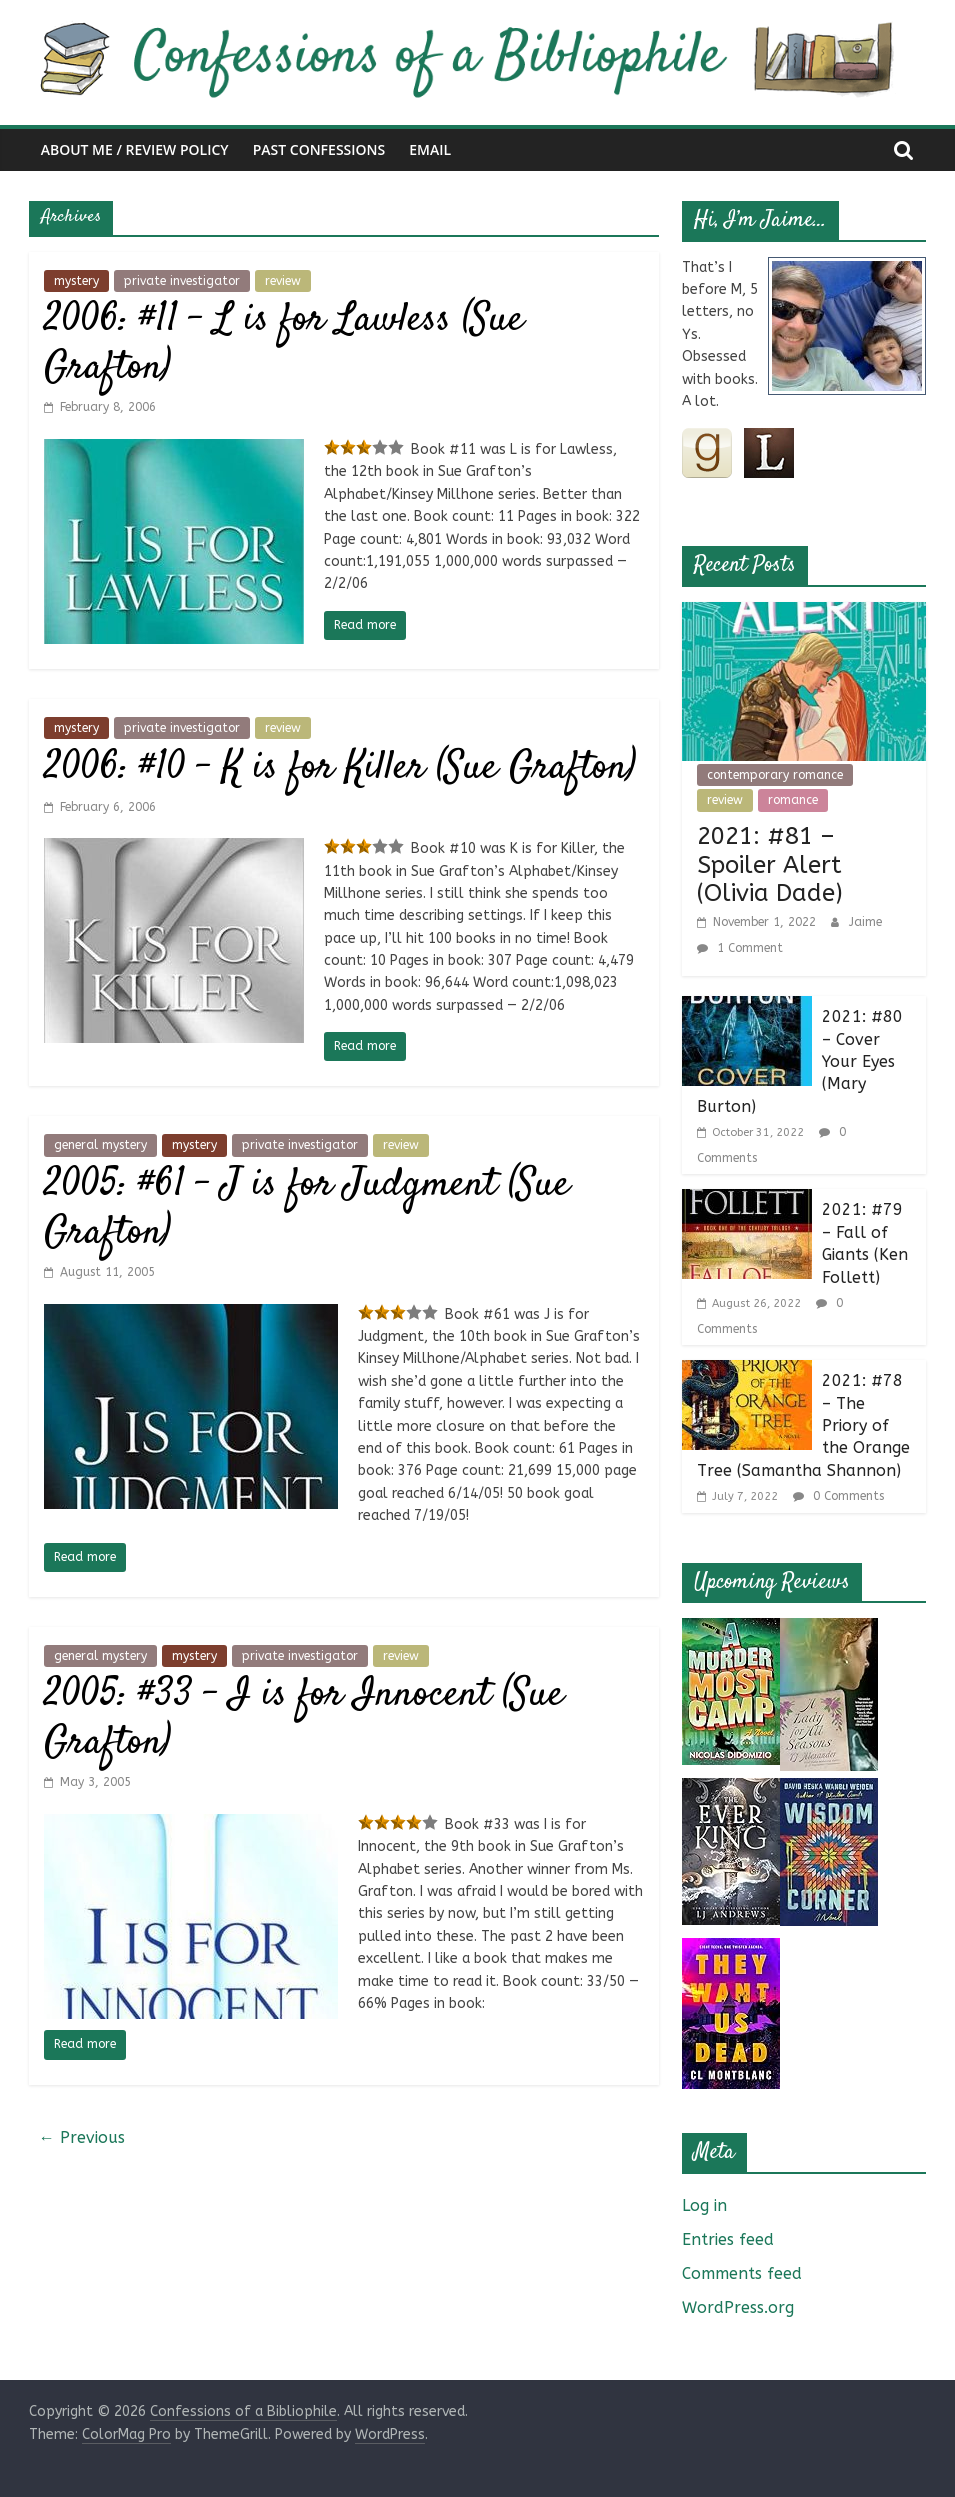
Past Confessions (319, 149)
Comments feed (742, 2273)
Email (430, 149)
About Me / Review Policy (135, 149)
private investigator (182, 281)
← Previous (82, 2137)
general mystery (100, 1145)
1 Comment (740, 948)
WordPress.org (738, 2307)
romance (793, 800)
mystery (76, 281)
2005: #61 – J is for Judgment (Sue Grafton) (307, 1209)
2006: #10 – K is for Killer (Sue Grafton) (340, 768)
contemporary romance (775, 775)
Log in (704, 2205)
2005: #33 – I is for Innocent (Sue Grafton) (304, 1719)
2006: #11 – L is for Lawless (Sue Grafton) (284, 344)
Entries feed (728, 2239)
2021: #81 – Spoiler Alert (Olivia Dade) (770, 865)
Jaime (865, 922)
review (283, 281)
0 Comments (838, 1496)
